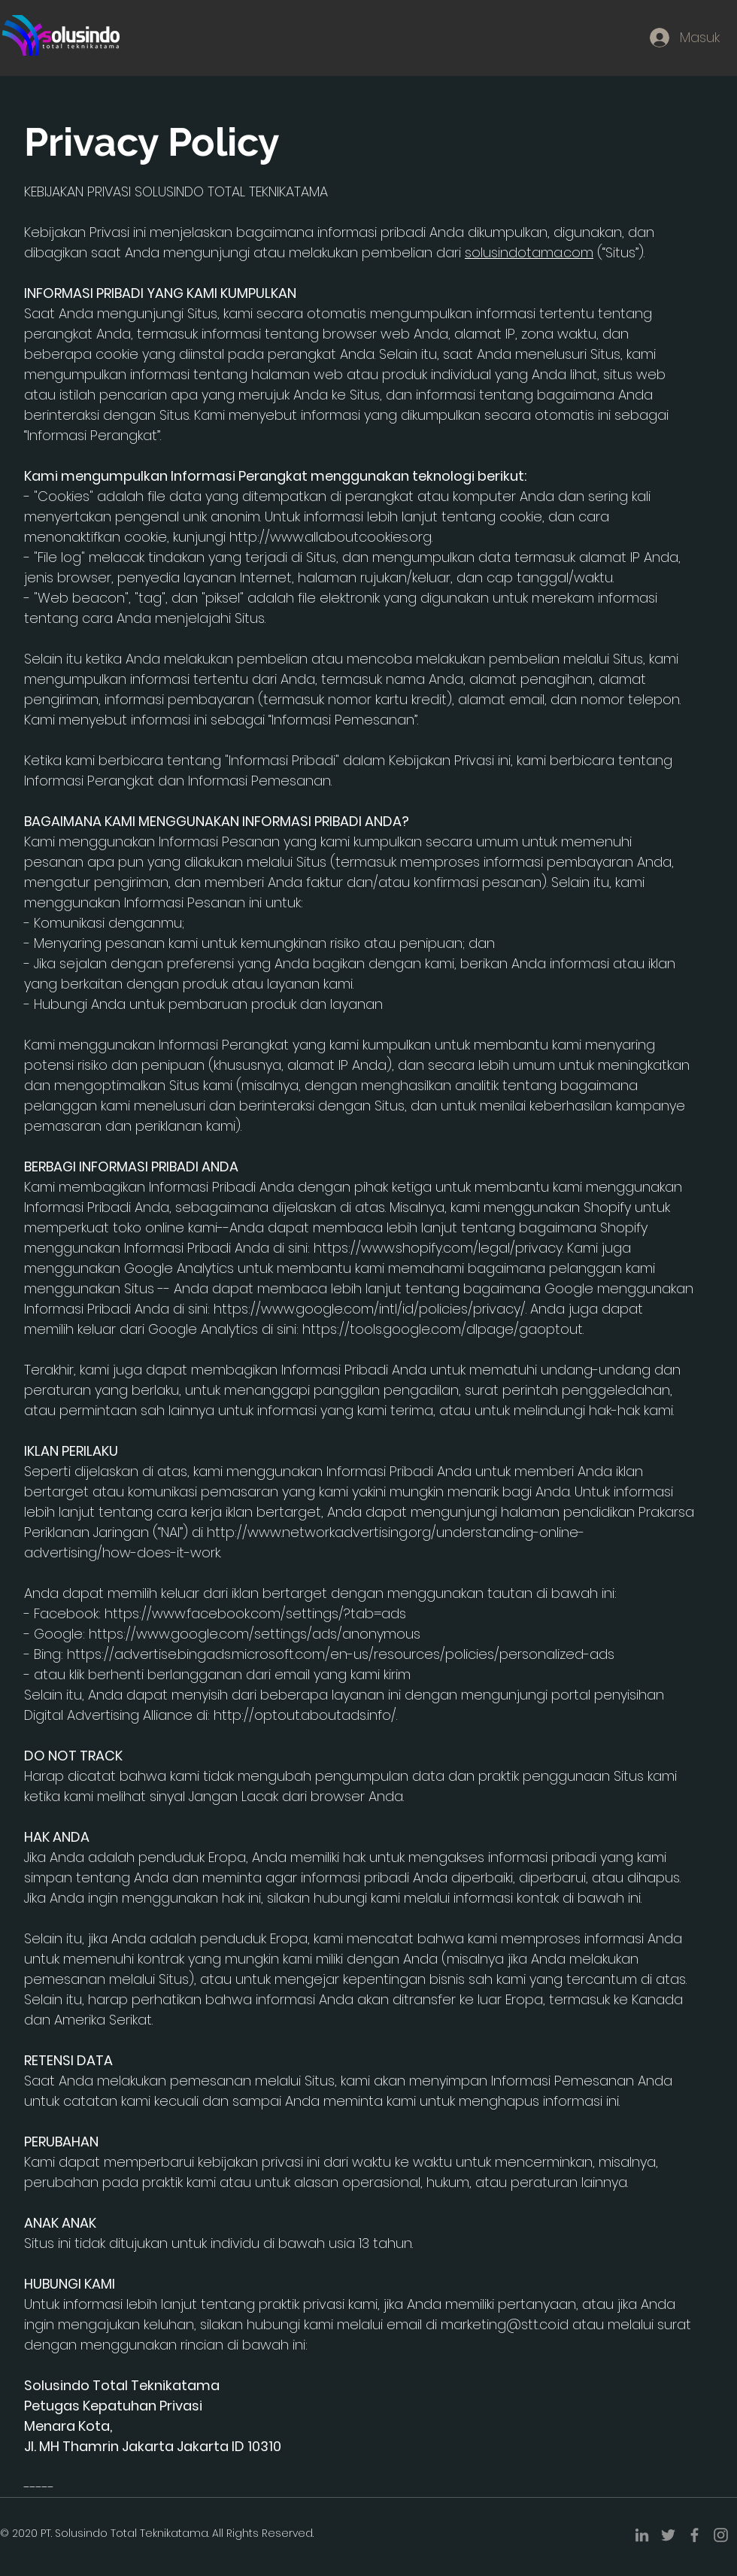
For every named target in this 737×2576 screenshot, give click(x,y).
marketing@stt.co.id (505, 2324)
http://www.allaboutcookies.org (330, 536)
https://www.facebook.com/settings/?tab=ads (255, 1613)
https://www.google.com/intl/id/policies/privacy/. (370, 1308)
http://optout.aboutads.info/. (305, 1715)
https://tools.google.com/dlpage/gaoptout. (443, 1329)
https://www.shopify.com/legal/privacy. (438, 1247)
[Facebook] (694, 2535)
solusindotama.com (529, 252)
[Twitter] (668, 2535)
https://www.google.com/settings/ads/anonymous (254, 1633)
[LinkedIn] (641, 2535)
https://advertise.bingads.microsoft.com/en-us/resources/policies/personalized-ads (340, 1654)
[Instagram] (720, 2535)
